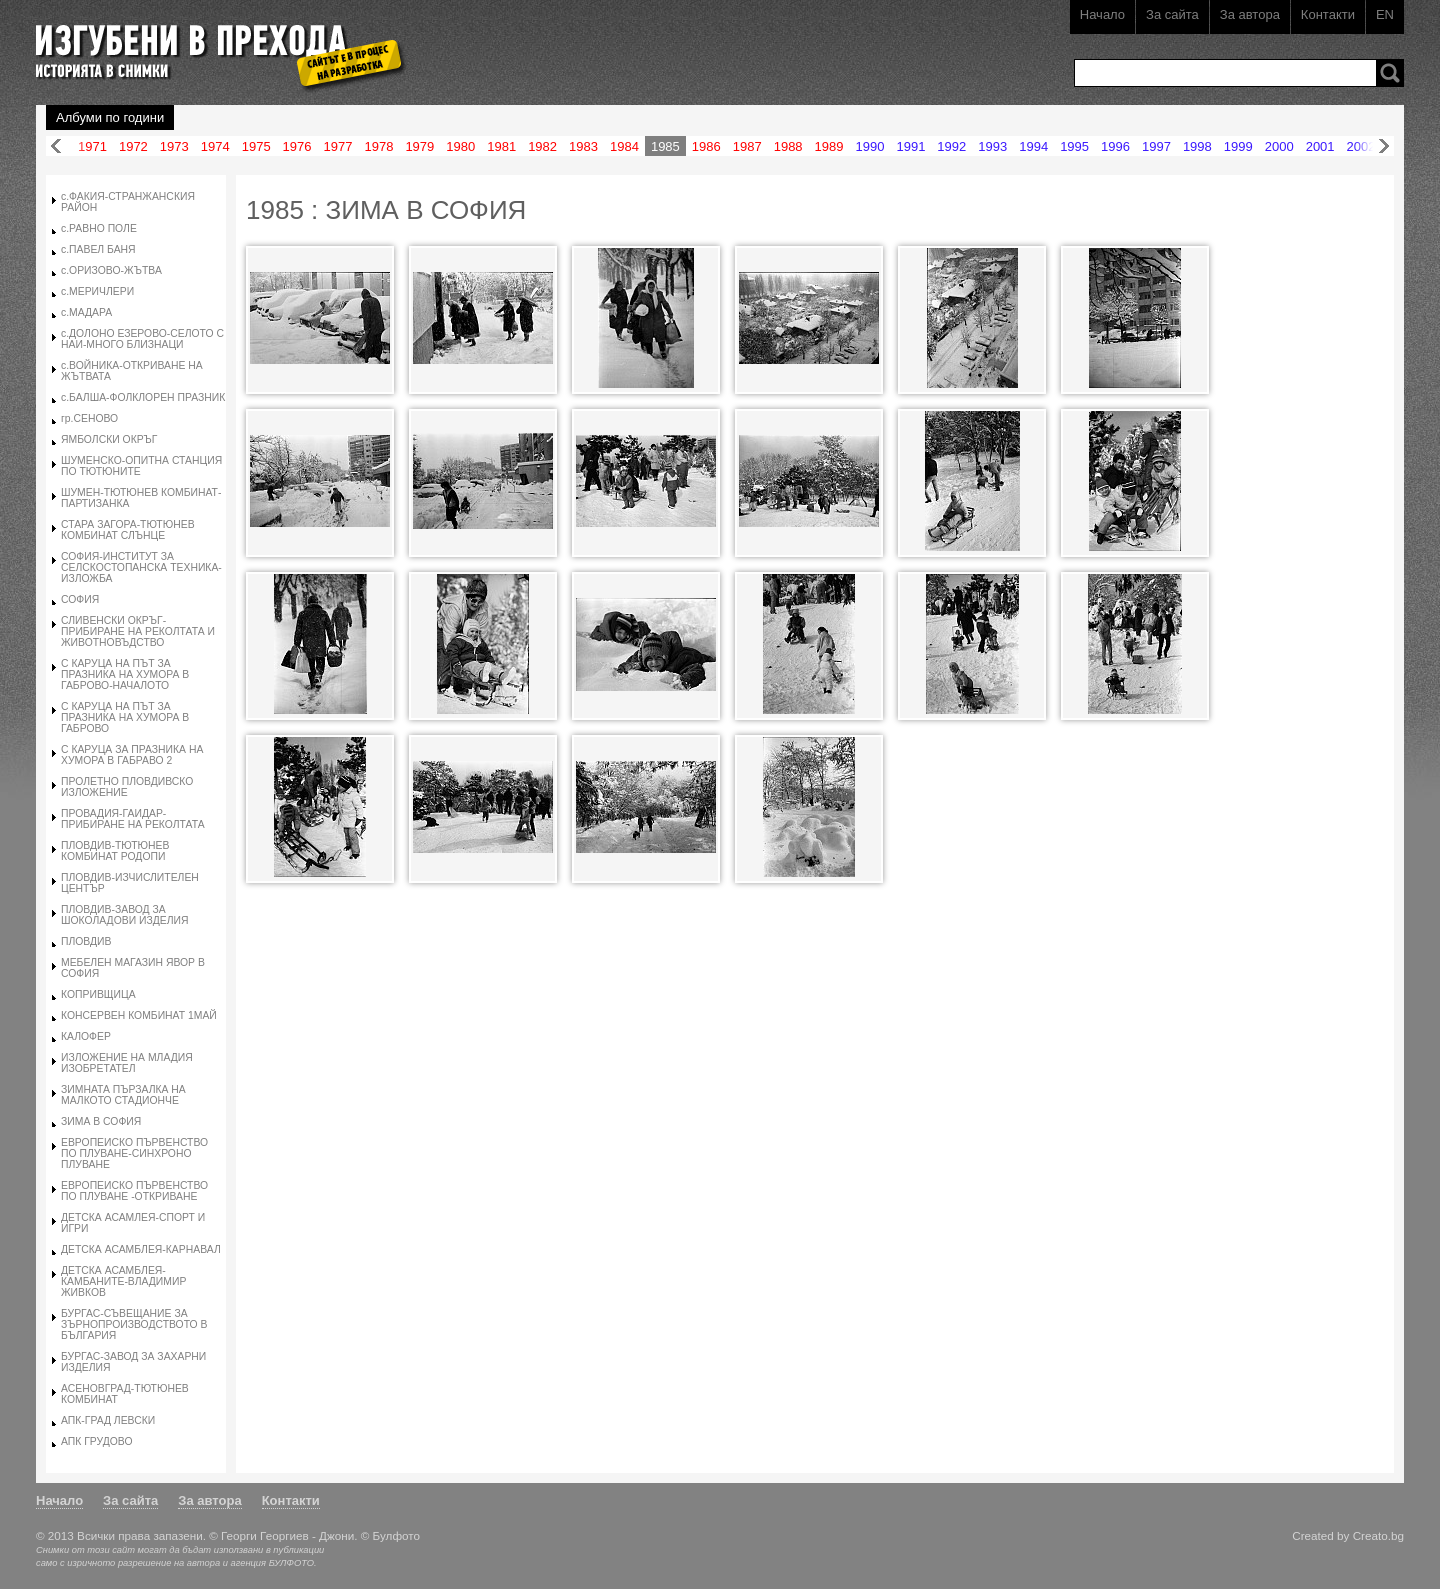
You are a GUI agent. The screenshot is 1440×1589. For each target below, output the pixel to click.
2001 (1320, 146)
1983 (583, 146)
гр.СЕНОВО (89, 418)
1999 (1238, 146)
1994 (1033, 146)
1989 (829, 146)
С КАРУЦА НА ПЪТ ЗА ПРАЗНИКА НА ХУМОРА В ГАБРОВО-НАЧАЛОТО (125, 674)
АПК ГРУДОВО (96, 1441)
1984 (624, 146)
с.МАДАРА (86, 312)
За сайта (1172, 14)
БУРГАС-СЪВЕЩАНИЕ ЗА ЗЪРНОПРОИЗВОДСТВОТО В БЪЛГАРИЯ (134, 1324)
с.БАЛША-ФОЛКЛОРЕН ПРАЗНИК (143, 397)
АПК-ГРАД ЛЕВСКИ (108, 1420)
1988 (788, 146)
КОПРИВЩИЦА (98, 994)
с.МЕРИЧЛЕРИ (97, 291)
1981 (501, 146)
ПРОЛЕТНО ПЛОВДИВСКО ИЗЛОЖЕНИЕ (127, 787)
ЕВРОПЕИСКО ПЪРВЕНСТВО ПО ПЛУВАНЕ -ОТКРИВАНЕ (134, 1191)
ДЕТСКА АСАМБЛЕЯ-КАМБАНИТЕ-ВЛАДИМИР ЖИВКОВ (123, 1281)
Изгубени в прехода (212, 43)
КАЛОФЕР (86, 1036)
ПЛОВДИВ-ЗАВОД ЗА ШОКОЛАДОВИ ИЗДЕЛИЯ (125, 915)
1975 (256, 146)
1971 (92, 146)
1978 (378, 146)
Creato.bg (1378, 1535)
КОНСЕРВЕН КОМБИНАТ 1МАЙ (139, 1015)
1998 (1197, 146)
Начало (1102, 14)
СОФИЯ (80, 599)
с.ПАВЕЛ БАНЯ (98, 249)
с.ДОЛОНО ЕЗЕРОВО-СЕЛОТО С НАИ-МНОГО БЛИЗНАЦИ (142, 339)
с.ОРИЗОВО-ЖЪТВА (111, 270)
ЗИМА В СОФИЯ (101, 1121)
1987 (747, 146)
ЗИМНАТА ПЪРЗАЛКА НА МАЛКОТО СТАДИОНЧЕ (123, 1095)
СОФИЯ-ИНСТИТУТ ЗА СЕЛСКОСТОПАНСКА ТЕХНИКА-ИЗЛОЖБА (141, 567)
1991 (910, 146)
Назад (56, 146)
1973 (174, 146)
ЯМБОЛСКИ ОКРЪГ (109, 439)
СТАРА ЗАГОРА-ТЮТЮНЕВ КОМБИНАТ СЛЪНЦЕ (128, 530)
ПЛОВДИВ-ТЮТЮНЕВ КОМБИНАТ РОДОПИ (115, 851)
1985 (665, 146)
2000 (1279, 146)
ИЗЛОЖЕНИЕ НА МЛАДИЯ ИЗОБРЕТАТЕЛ (127, 1063)
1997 (1156, 146)
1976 (297, 146)
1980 (460, 146)
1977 (338, 146)
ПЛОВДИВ (86, 941)
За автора (1250, 14)
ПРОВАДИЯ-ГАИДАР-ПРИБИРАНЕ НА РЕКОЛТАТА (133, 819)
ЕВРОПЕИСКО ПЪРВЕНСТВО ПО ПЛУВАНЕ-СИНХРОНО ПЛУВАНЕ (134, 1153)
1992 (951, 146)
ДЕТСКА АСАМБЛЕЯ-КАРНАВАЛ (141, 1249)
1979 (419, 146)
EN (1385, 14)
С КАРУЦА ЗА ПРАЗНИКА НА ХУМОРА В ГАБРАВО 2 (132, 755)
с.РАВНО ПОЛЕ (99, 228)
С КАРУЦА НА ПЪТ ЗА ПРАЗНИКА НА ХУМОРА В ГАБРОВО (125, 717)
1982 (542, 146)
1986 (706, 146)
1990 (870, 146)
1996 (1115, 146)
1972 (133, 146)
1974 (215, 146)
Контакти (1328, 14)
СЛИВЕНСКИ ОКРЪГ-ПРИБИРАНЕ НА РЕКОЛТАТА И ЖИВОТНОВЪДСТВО (138, 631)
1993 (992, 146)
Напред (1384, 146)
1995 (1074, 146)
